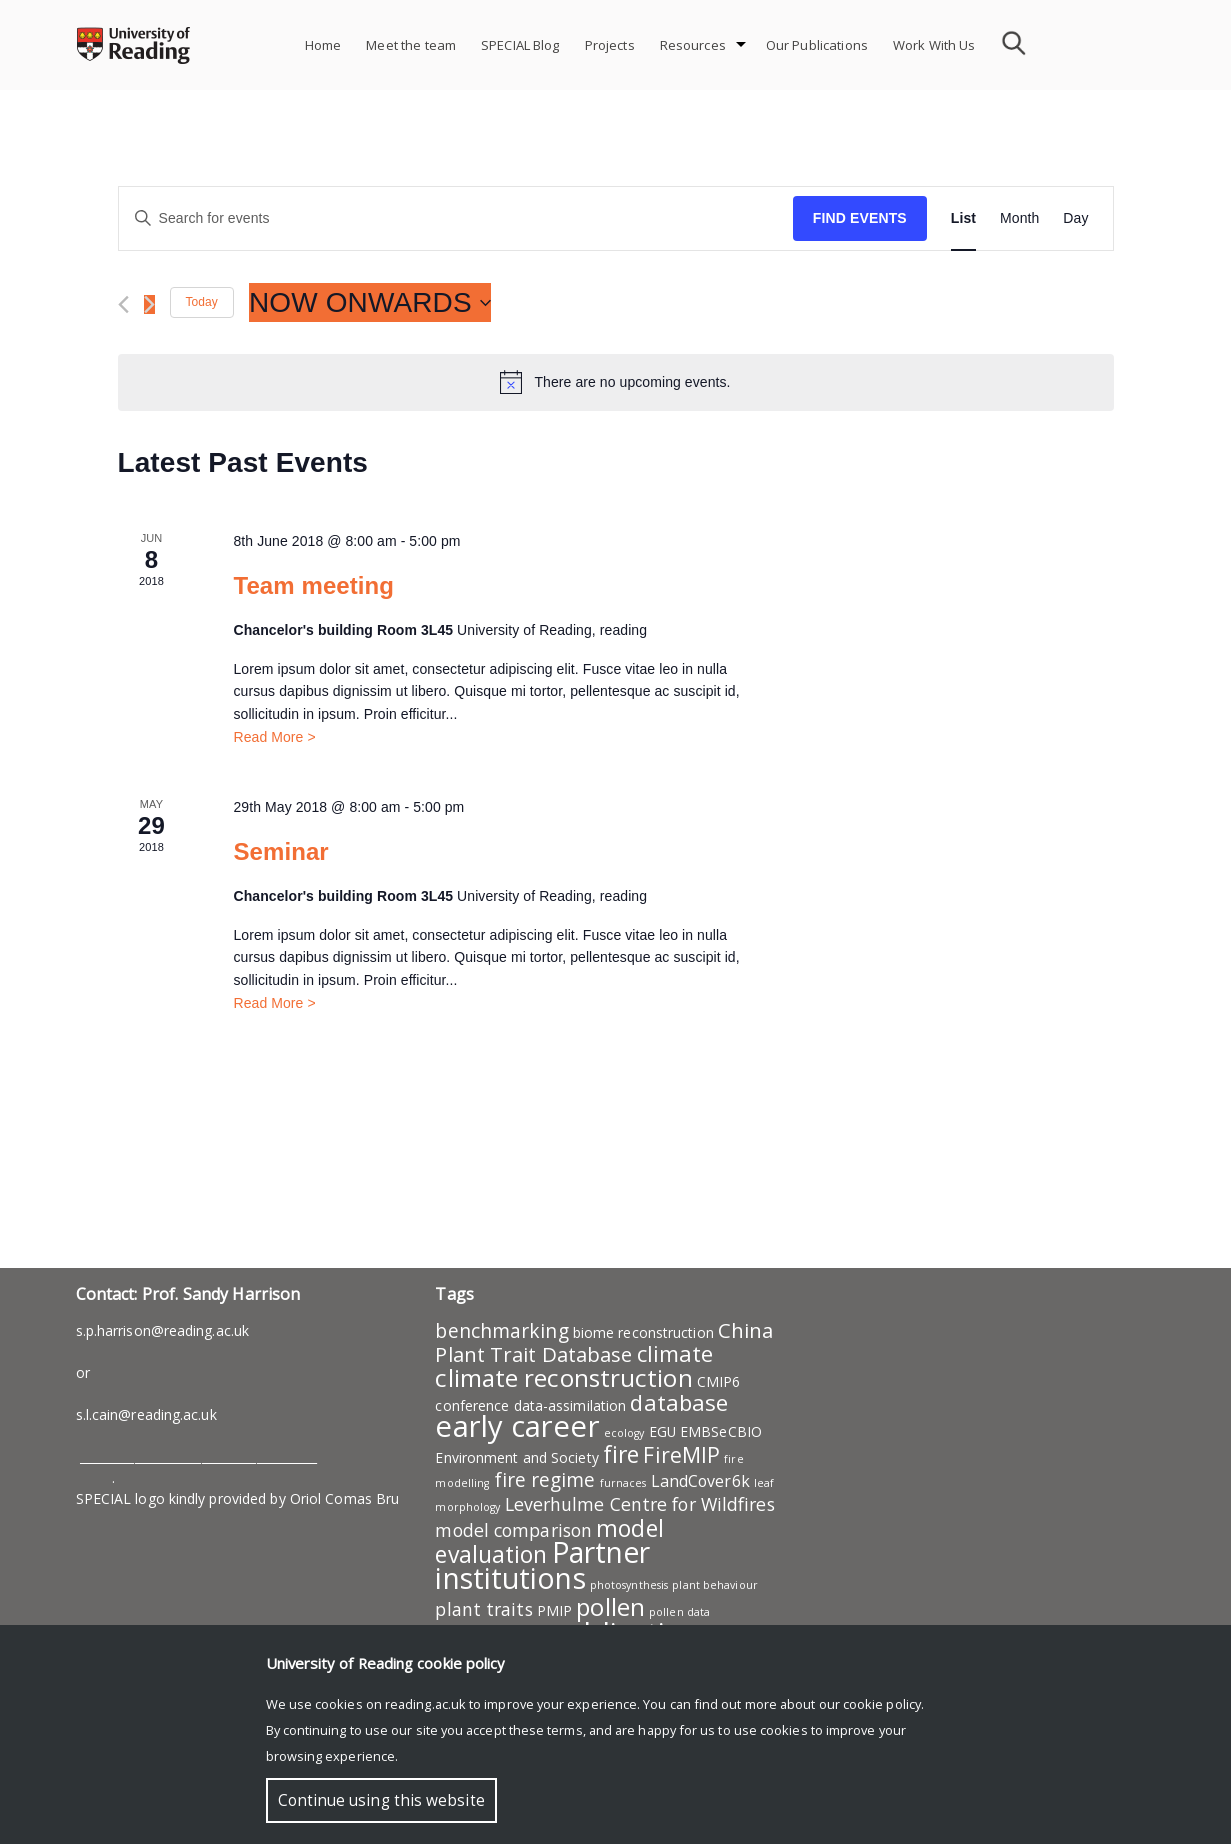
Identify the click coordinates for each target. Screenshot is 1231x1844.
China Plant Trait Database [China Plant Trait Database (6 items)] (604, 1342)
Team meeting (313, 585)
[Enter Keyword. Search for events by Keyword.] (456, 218)
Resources (693, 45)
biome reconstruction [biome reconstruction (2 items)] (643, 1332)
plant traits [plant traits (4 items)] (483, 1609)
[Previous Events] (123, 304)
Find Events (860, 218)
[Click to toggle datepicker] (370, 303)
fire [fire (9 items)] (621, 1454)
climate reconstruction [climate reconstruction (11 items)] (563, 1377)
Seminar (280, 851)
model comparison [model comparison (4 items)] (513, 1530)
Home (323, 45)
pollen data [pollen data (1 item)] (679, 1612)
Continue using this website (381, 1800)
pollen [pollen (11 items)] (610, 1606)
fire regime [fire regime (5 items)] (545, 1480)
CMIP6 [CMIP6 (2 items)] (719, 1381)
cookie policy (882, 1704)
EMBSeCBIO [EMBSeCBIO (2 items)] (721, 1431)
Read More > (274, 737)
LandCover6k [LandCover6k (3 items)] (700, 1481)
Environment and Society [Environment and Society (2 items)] (516, 1457)
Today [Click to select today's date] (202, 302)
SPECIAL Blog (520, 45)
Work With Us (934, 45)
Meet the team (411, 45)
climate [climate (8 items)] (675, 1353)
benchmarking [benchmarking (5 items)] (501, 1331)
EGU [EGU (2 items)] (662, 1431)
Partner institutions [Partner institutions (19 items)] (542, 1565)
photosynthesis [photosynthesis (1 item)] (629, 1585)
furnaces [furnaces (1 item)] (623, 1483)
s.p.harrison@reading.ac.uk (163, 1330)
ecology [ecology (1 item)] (624, 1433)
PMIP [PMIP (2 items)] (554, 1610)
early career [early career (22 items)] (517, 1426)
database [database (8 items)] (679, 1402)
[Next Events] (149, 304)
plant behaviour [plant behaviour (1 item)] (715, 1585)
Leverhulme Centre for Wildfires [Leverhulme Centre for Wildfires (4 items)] (640, 1504)
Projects (610, 45)
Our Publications (817, 45)
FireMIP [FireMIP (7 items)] (681, 1454)
